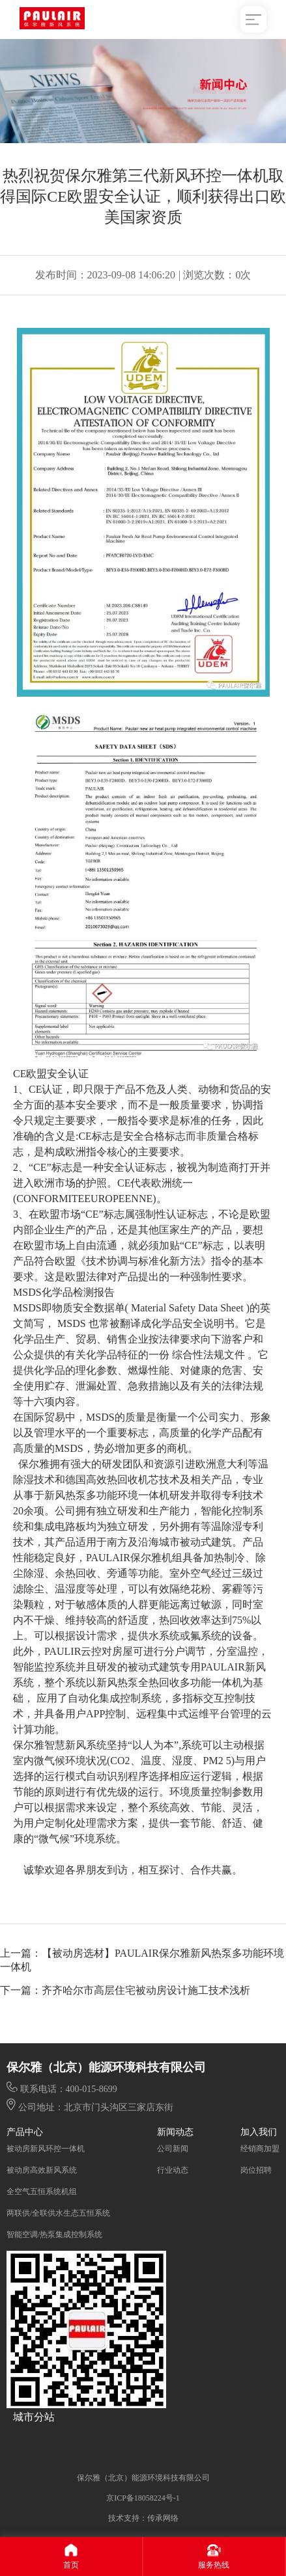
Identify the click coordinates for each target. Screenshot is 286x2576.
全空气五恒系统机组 (42, 2191)
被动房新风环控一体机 (46, 2148)
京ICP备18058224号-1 (143, 2497)
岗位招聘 (256, 2170)
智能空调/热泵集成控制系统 (54, 2234)
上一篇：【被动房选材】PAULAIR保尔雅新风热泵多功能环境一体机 (142, 1960)
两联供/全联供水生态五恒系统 (58, 2213)
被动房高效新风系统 (42, 2170)
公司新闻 (172, 2148)
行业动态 (172, 2170)
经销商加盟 (259, 2148)
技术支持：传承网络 (143, 2518)
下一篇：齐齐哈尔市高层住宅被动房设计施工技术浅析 (125, 1990)
